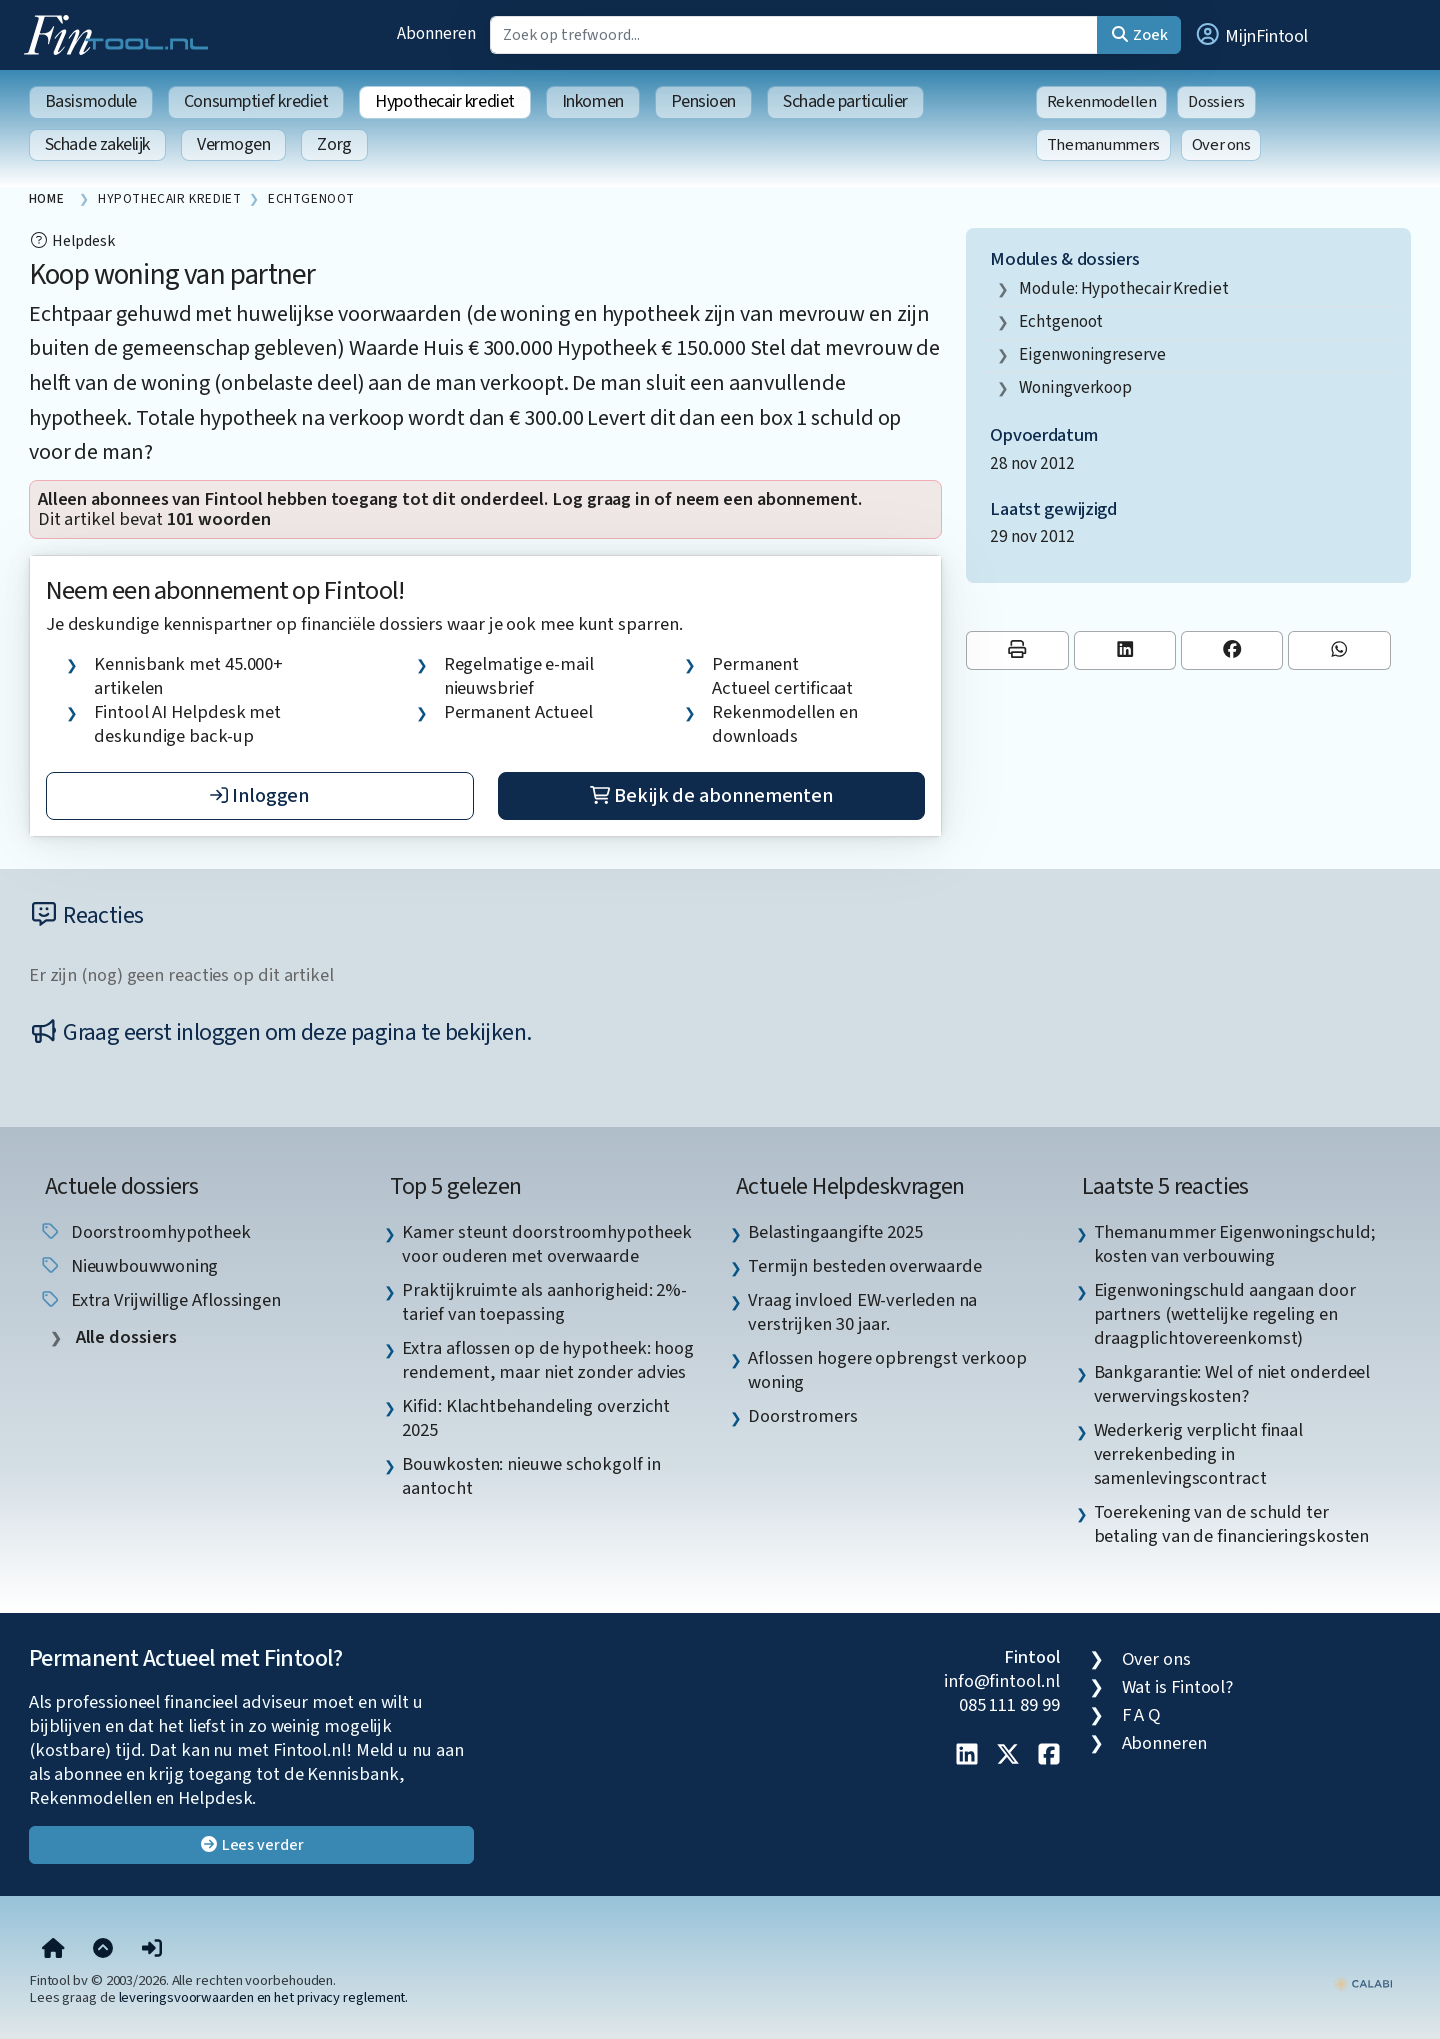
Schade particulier (845, 101)
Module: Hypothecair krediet (1124, 288)
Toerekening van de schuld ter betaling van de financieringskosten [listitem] (1232, 1524)
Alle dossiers (124, 1337)
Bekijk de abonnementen (711, 796)
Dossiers (1216, 102)
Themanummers (1103, 145)
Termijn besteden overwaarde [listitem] (865, 1266)
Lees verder (251, 1845)
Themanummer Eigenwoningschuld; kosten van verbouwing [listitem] (1235, 1244)
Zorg (334, 144)
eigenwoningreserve (1092, 354)
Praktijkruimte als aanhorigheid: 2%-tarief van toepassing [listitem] (544, 1302)
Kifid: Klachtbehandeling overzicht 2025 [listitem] (536, 1418)
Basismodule (91, 101)
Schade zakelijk (97, 144)
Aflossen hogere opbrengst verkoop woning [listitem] (887, 1370)
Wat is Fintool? (1178, 1687)
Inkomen (593, 101)
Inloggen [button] (259, 796)
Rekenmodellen (1102, 102)
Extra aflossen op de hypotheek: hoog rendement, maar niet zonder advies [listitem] (548, 1360)
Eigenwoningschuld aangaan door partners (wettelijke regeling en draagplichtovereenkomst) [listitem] (1225, 1314)
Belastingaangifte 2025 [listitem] (835, 1232)
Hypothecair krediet (444, 101)
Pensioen (703, 101)
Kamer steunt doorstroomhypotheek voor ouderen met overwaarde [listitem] (546, 1244)
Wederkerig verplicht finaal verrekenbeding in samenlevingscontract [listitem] (1199, 1454)
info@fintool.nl (1002, 1681)
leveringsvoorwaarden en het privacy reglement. (264, 1997)
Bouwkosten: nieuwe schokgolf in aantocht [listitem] (531, 1476)
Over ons (1221, 145)
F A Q (1142, 1715)
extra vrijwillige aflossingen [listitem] (160, 1300)
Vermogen (233, 144)
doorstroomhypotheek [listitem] (145, 1232)
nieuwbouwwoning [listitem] (129, 1266)
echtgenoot (1061, 321)
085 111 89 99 (1009, 1705)
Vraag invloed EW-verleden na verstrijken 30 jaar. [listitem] (862, 1312)
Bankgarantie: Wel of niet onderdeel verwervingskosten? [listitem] (1232, 1384)
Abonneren (436, 33)
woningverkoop (1075, 387)
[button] (1251, 35)
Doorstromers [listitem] (803, 1416)
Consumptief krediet (256, 101)
